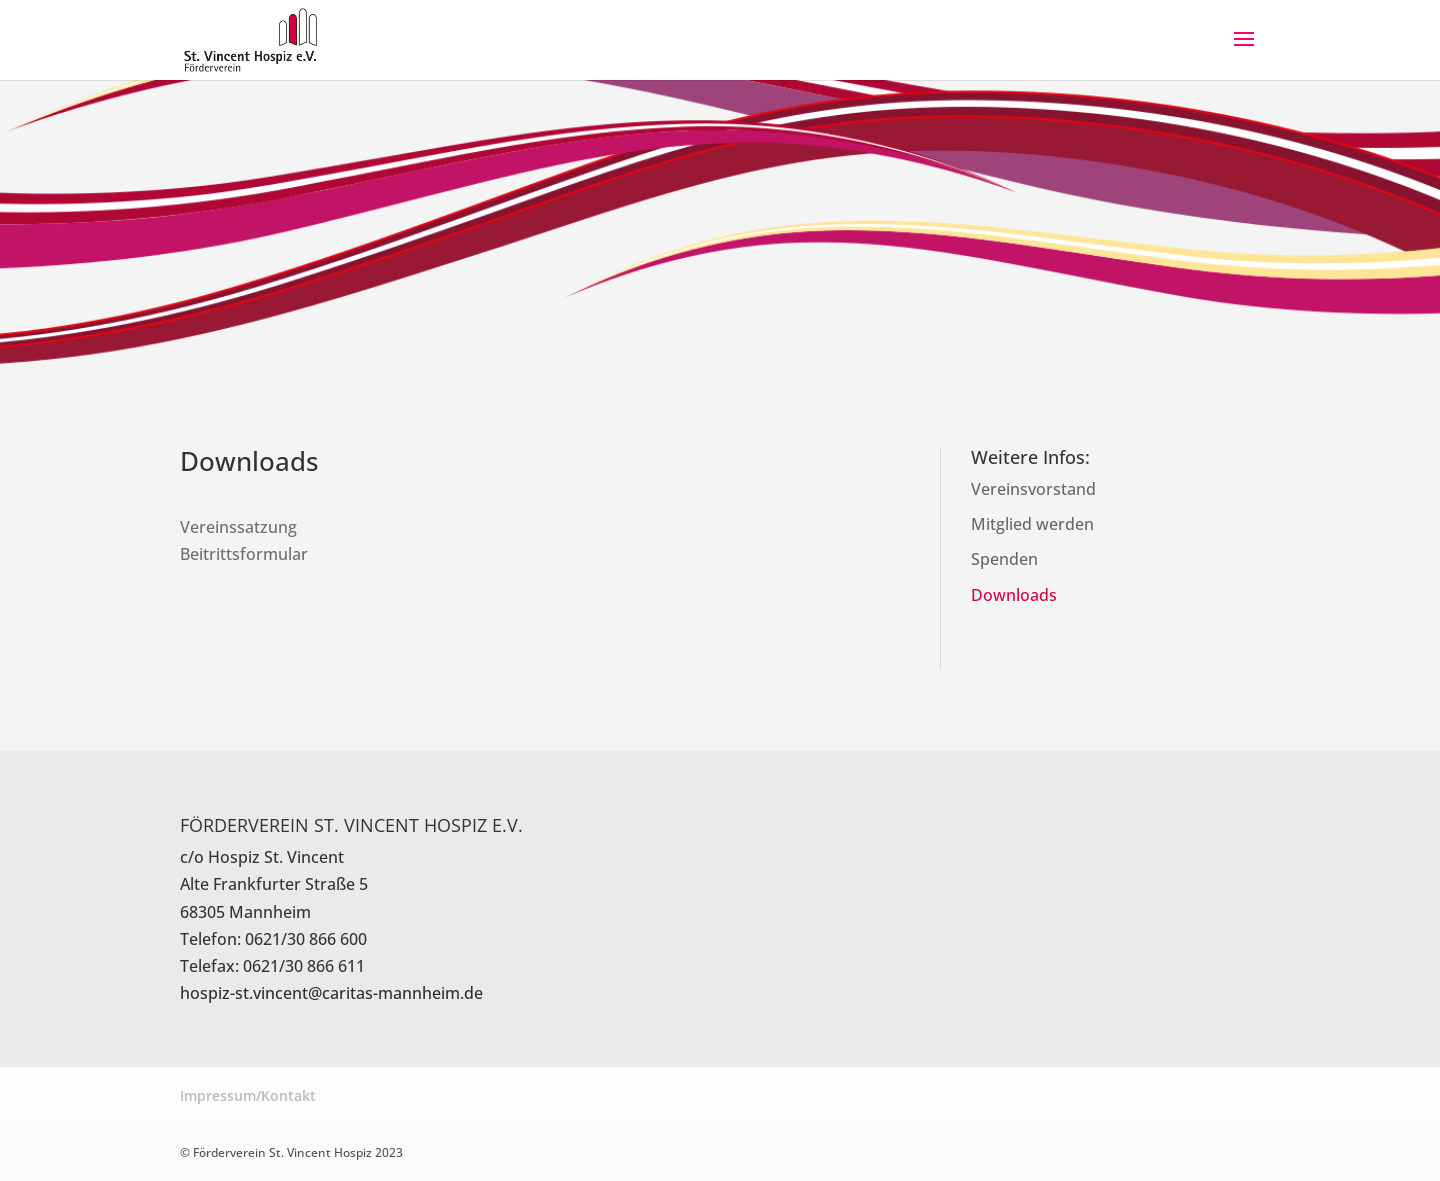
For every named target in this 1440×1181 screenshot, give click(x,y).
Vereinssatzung (238, 527)
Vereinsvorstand (1033, 489)
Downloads (1014, 595)
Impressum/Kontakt (248, 1095)
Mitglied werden (1032, 524)
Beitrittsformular (244, 554)
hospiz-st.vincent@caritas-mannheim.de (331, 993)
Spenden (1004, 559)
